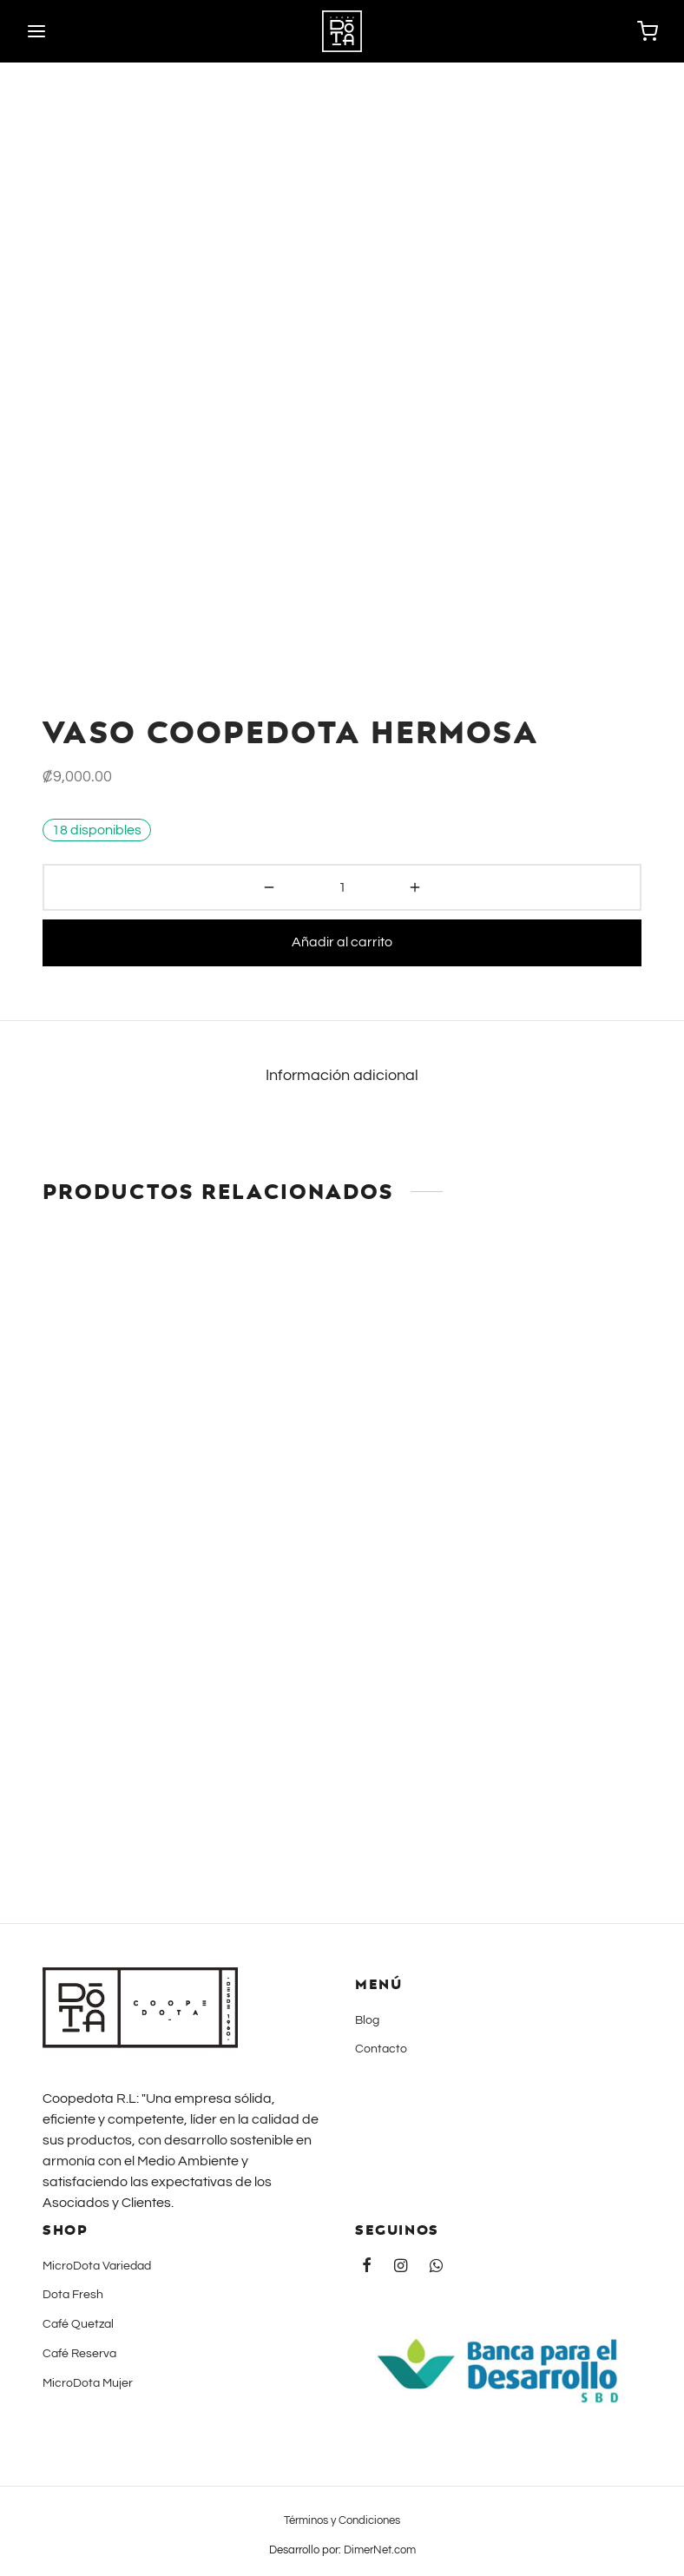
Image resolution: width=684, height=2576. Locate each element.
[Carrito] (647, 31)
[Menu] (36, 31)
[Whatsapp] (436, 2267)
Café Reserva (79, 2354)
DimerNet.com (380, 2550)
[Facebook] (366, 2267)
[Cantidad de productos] (341, 887)
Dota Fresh (73, 2295)
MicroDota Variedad (97, 2266)
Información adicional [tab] (342, 1076)
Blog (367, 2020)
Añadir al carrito (342, 942)
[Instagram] (400, 2267)
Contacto (381, 2049)
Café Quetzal (78, 2324)
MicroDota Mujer (88, 2383)
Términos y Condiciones (342, 2520)
